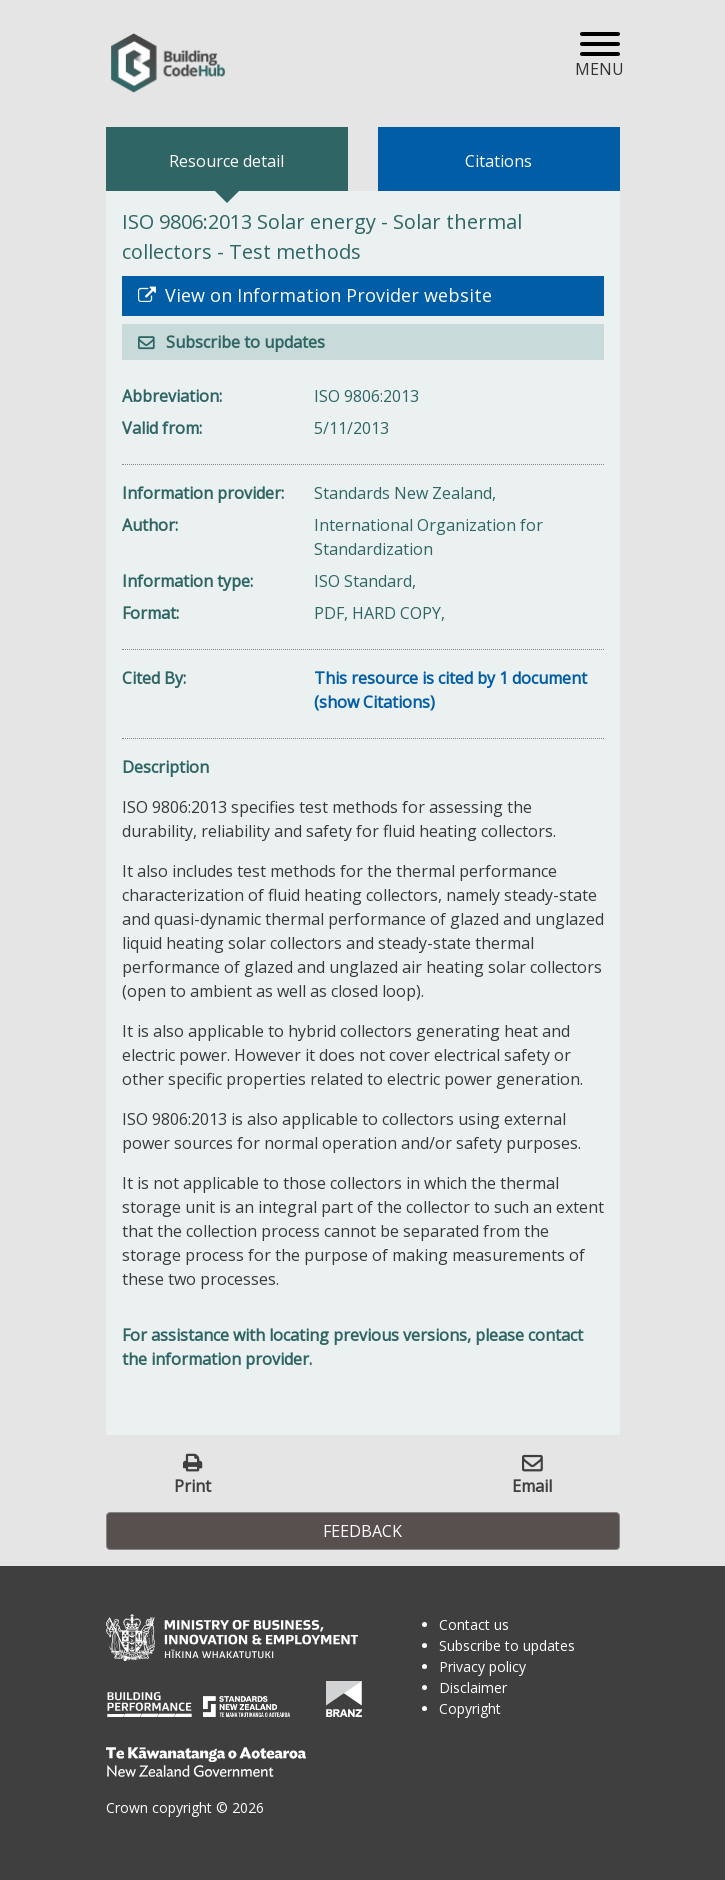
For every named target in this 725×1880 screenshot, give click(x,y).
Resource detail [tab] (226, 161)
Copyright (470, 1708)
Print (192, 1485)
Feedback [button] (362, 1531)
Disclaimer (473, 1687)
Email (532, 1485)
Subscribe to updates (243, 342)
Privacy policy (482, 1666)
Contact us (474, 1624)
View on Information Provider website (326, 295)
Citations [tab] (498, 161)
